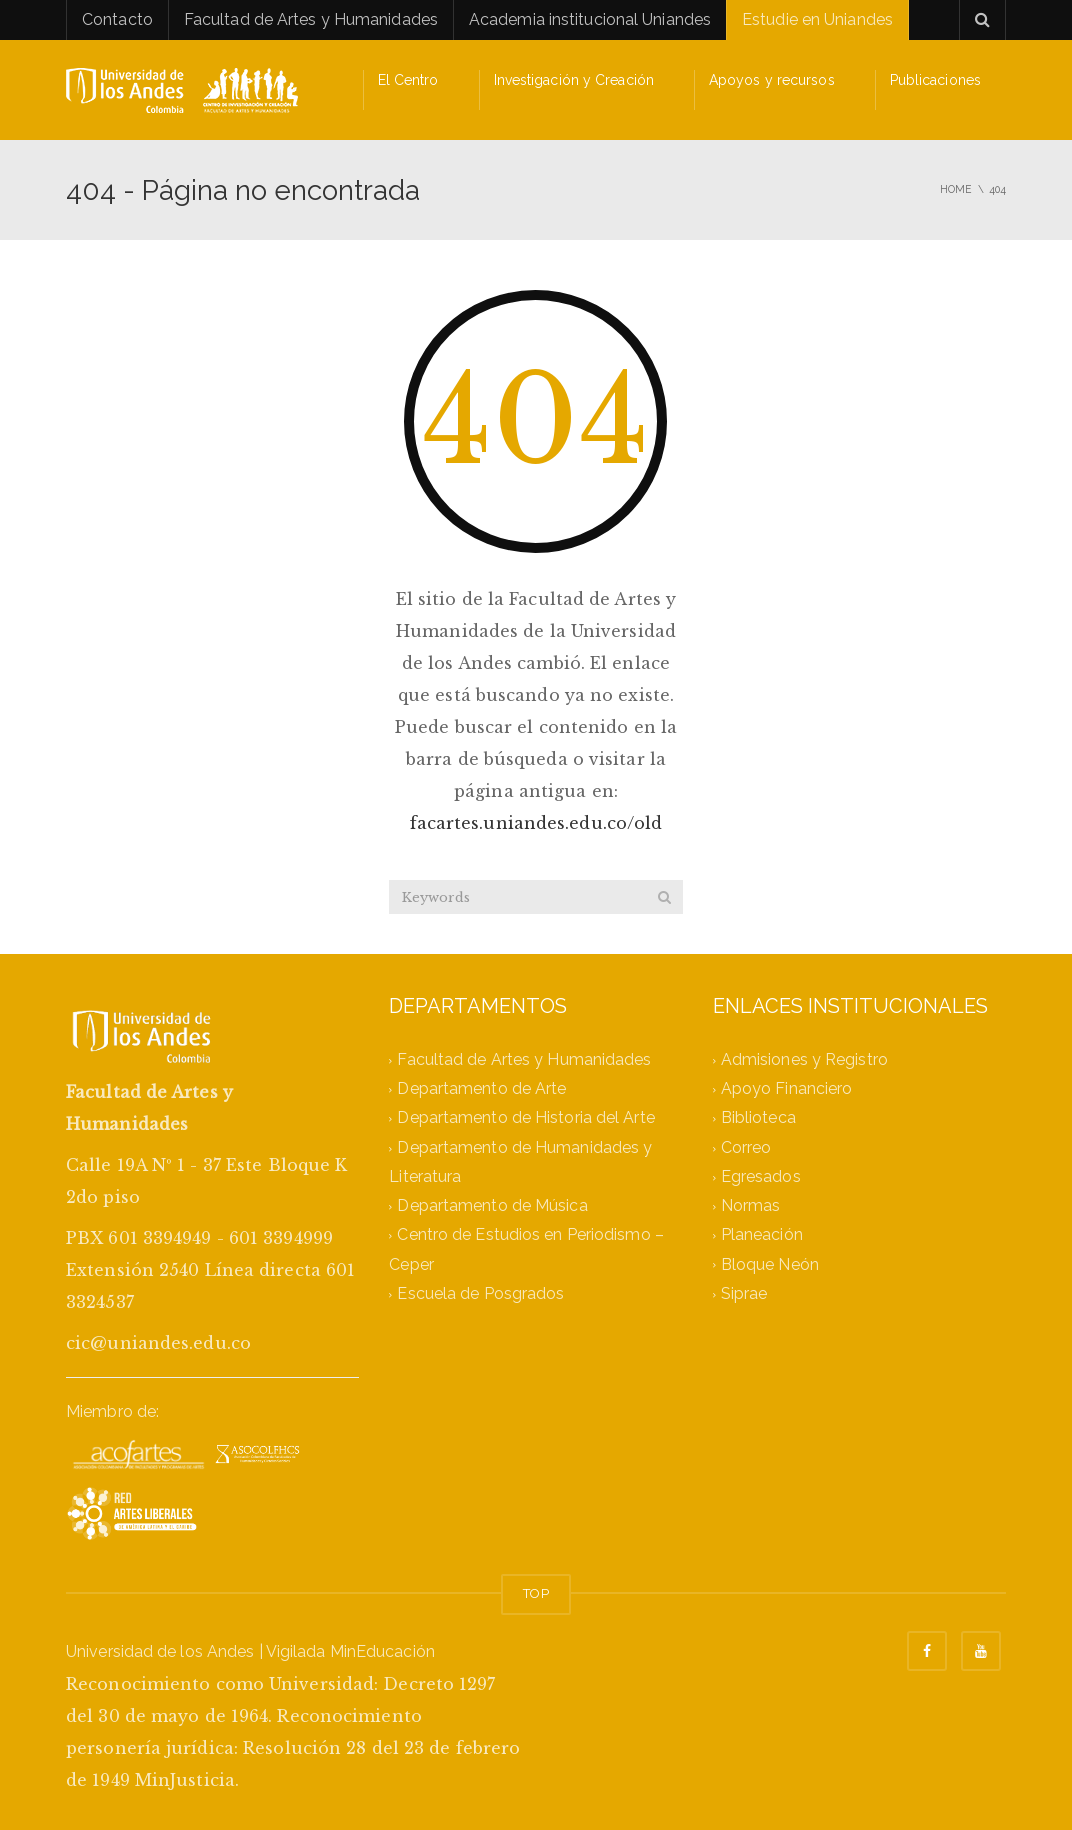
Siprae (744, 1293)
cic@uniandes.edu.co (158, 1343)
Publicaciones (935, 80)
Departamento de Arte (481, 1089)
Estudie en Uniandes (817, 19)
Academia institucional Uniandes (590, 19)
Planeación (762, 1235)
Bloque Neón (770, 1264)
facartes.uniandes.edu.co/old (536, 823)
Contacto (117, 19)
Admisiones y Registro (804, 1059)
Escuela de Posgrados (480, 1293)
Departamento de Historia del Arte (525, 1118)
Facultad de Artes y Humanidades (311, 19)
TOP (535, 1593)
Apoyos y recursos (772, 80)
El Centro (408, 80)
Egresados (761, 1176)
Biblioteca (758, 1118)
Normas (751, 1206)
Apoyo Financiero (787, 1089)
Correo (746, 1147)
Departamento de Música (492, 1206)
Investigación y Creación (574, 80)
